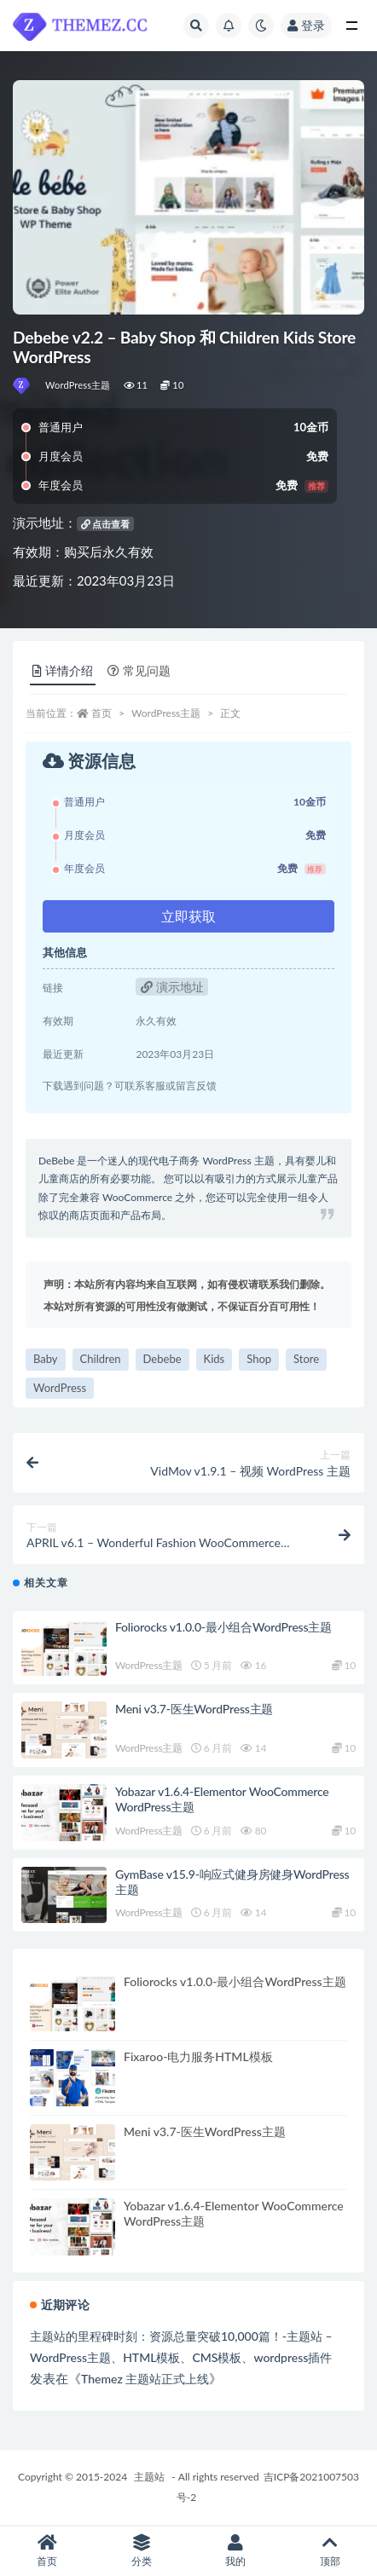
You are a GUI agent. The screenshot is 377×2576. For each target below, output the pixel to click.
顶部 (330, 2550)
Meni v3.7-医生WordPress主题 (194, 1708)
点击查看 (105, 523)
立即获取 (188, 916)
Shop (258, 1359)
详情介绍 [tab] (62, 670)
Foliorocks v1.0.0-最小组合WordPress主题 (223, 1627)
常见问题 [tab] (139, 670)
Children (100, 1359)
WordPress (59, 1388)
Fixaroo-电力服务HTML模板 (198, 2056)
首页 (101, 713)
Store (306, 1359)
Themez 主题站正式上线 (145, 2378)
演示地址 (172, 986)
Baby (45, 1359)
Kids (214, 1359)
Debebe (162, 1359)
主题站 (149, 2476)
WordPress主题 (78, 384)
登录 (306, 25)
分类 (142, 2550)
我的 (235, 2550)
